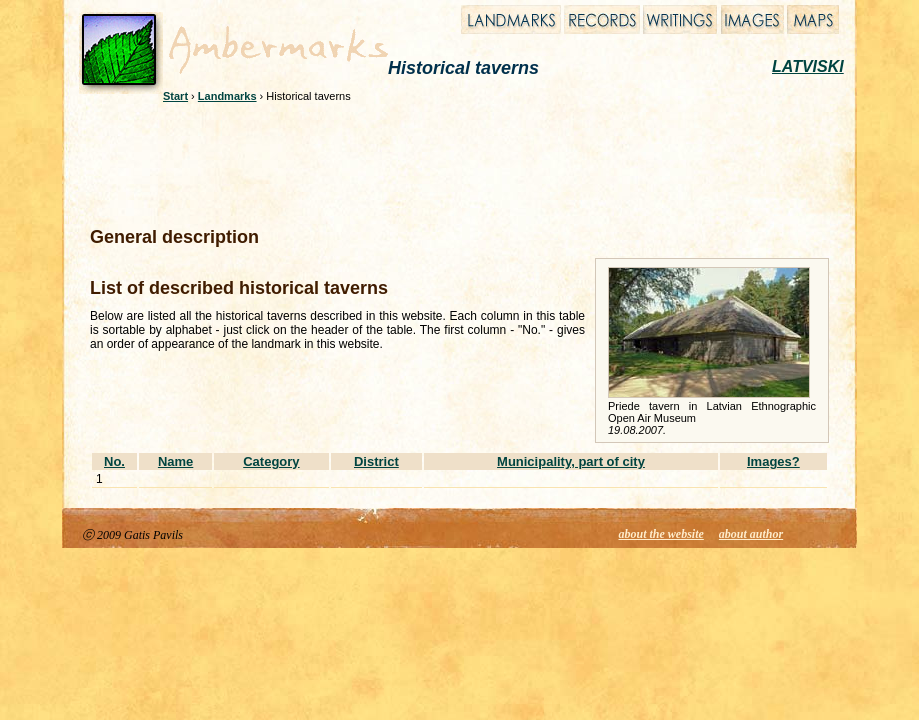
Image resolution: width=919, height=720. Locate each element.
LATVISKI (808, 66)
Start (175, 96)
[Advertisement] (446, 162)
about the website (661, 534)
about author (751, 534)
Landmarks (227, 96)
